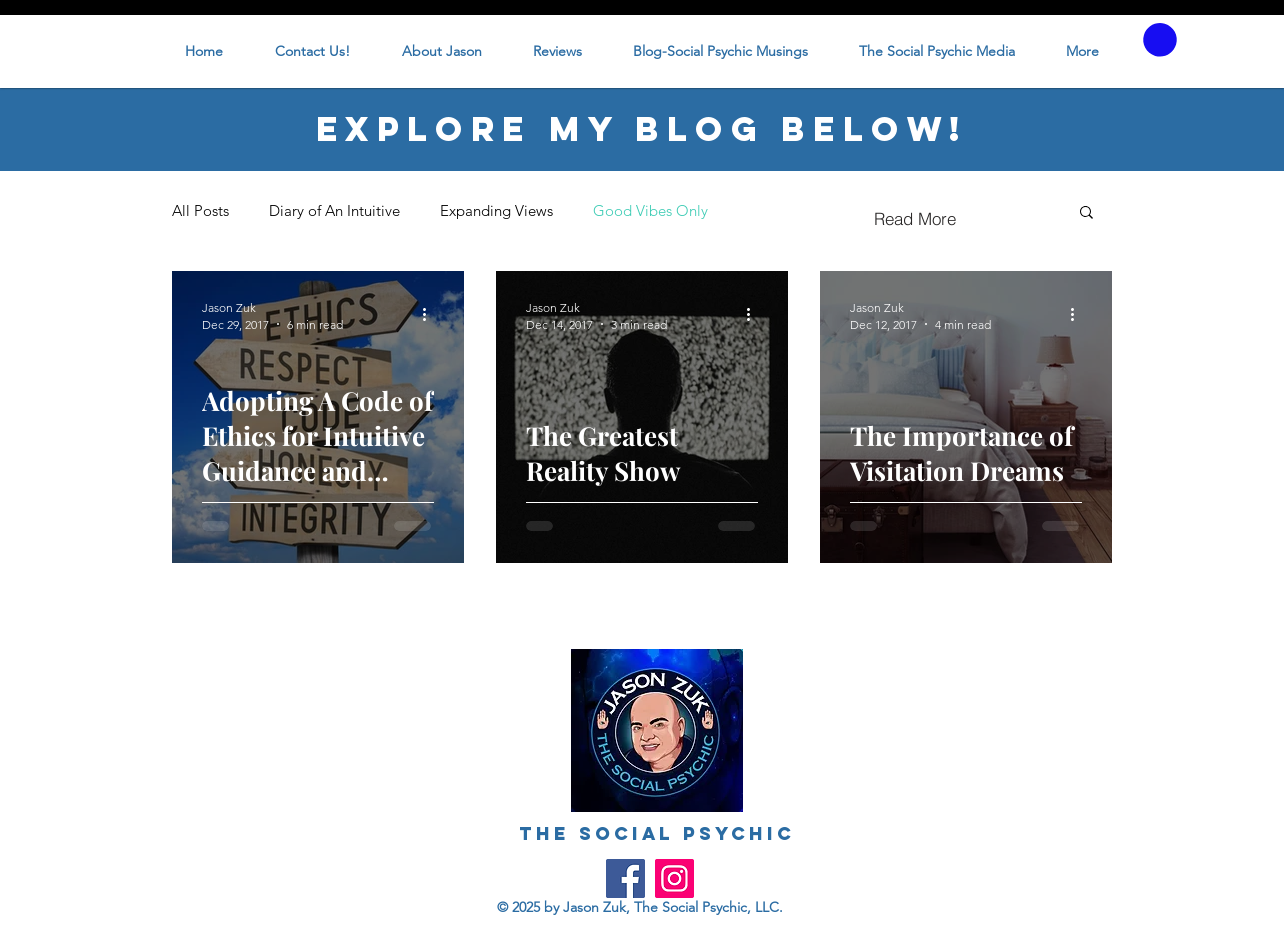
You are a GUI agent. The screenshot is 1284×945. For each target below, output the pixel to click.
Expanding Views (496, 210)
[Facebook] (625, 878)
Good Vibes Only (650, 210)
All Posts (200, 210)
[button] (1160, 40)
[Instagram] (674, 878)
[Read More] (915, 219)
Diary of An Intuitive (334, 210)
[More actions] (431, 315)
